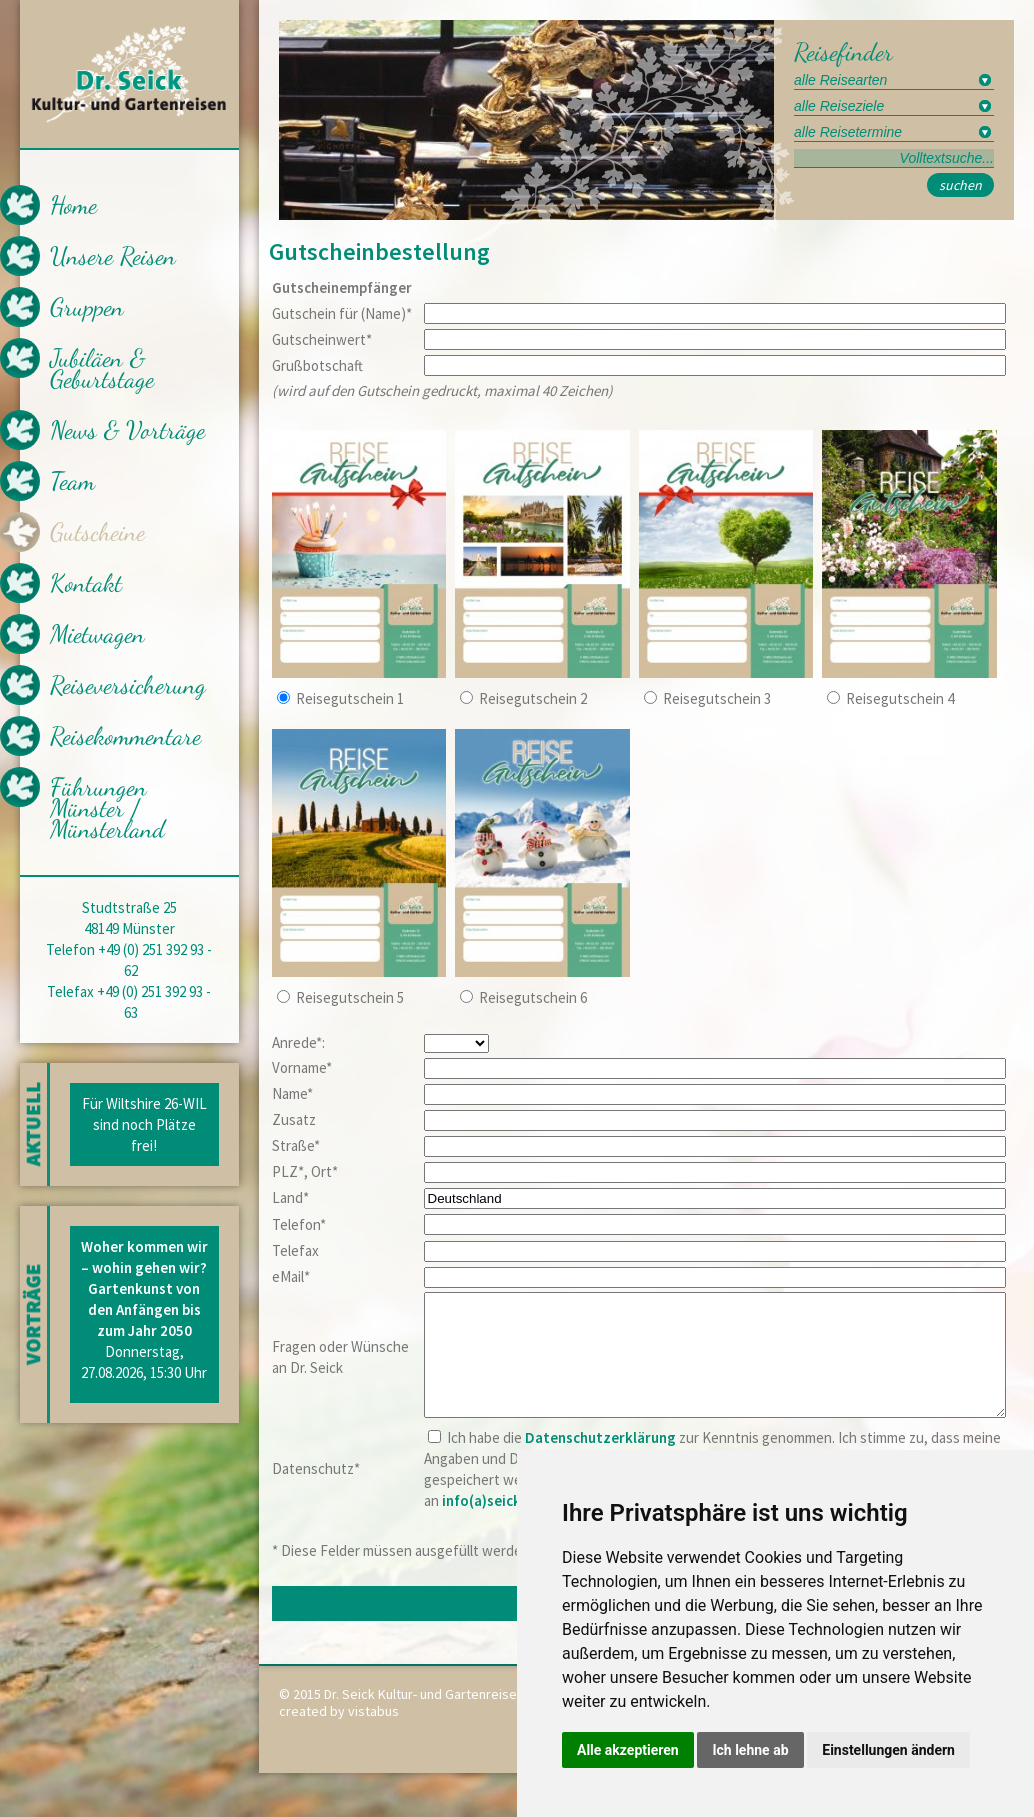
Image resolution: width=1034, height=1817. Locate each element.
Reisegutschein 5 (350, 997)
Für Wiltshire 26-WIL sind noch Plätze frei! (144, 1124)
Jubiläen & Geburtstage (102, 368)
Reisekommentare (125, 736)
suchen (960, 185)
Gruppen (87, 307)
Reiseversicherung (128, 685)
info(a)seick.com (497, 1524)
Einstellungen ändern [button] (888, 1750)
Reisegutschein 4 (900, 698)
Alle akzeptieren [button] (628, 1750)
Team (72, 481)
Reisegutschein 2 (533, 698)
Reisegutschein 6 (533, 997)
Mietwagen (97, 634)
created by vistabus (339, 1735)
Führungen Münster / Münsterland (107, 808)
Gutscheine (97, 532)
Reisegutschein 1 (350, 698)
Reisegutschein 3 (717, 698)
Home (73, 205)
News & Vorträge (127, 430)
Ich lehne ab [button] (750, 1750)
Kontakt (86, 583)
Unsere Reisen (113, 256)
